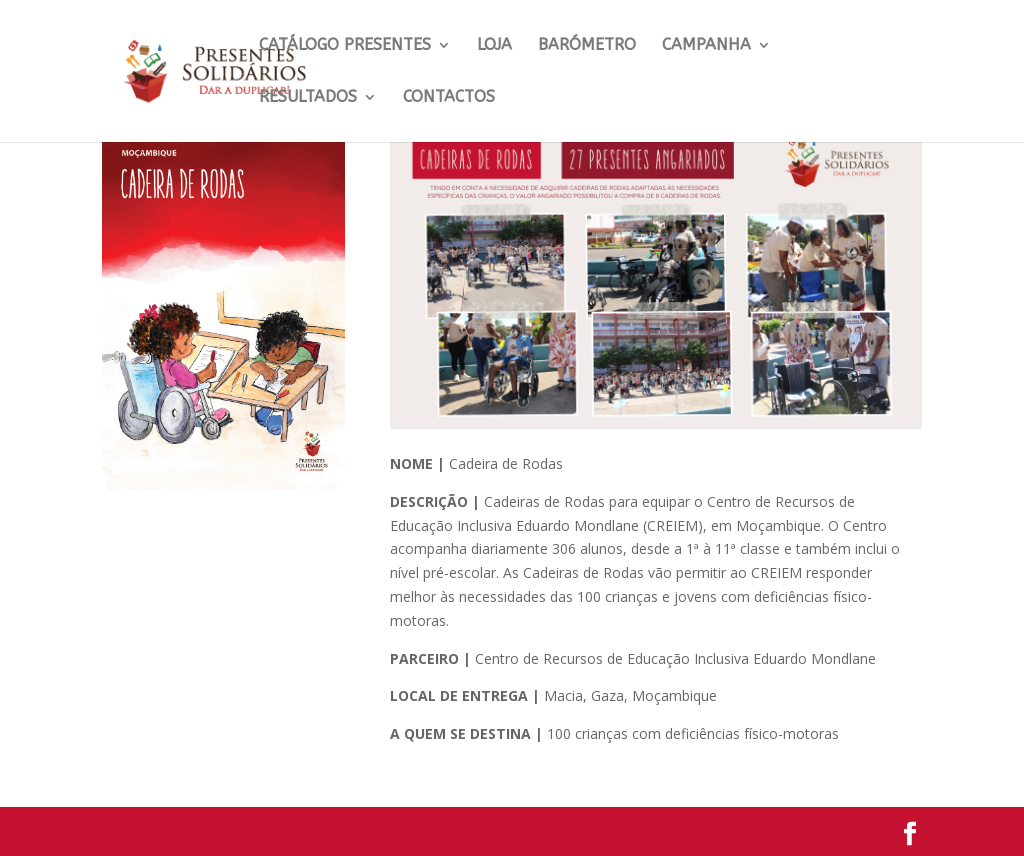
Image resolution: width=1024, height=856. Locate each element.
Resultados (308, 98)
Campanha (706, 46)
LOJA (494, 46)
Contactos (449, 98)
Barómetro (587, 46)
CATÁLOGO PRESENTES (345, 46)
